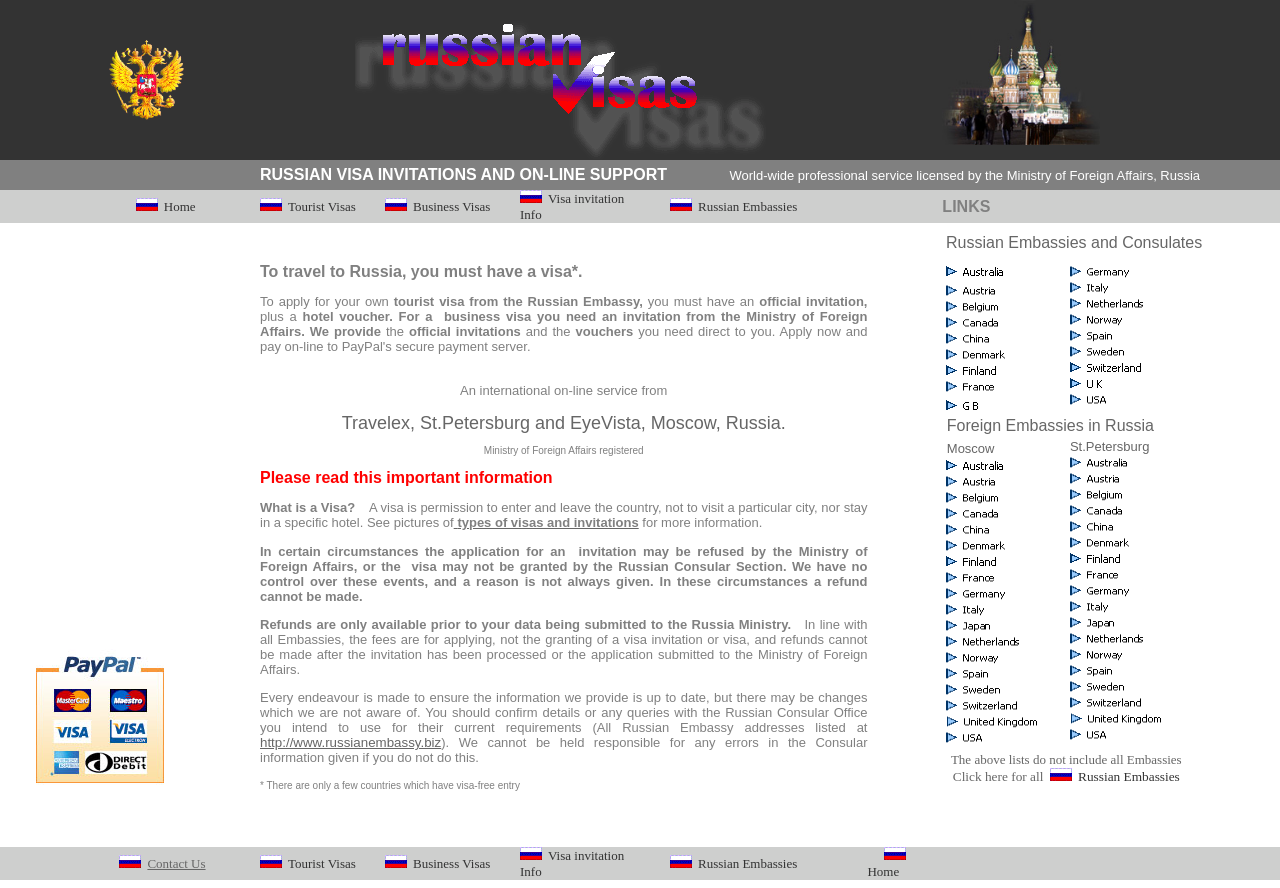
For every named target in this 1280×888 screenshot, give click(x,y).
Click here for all (1000, 776)
